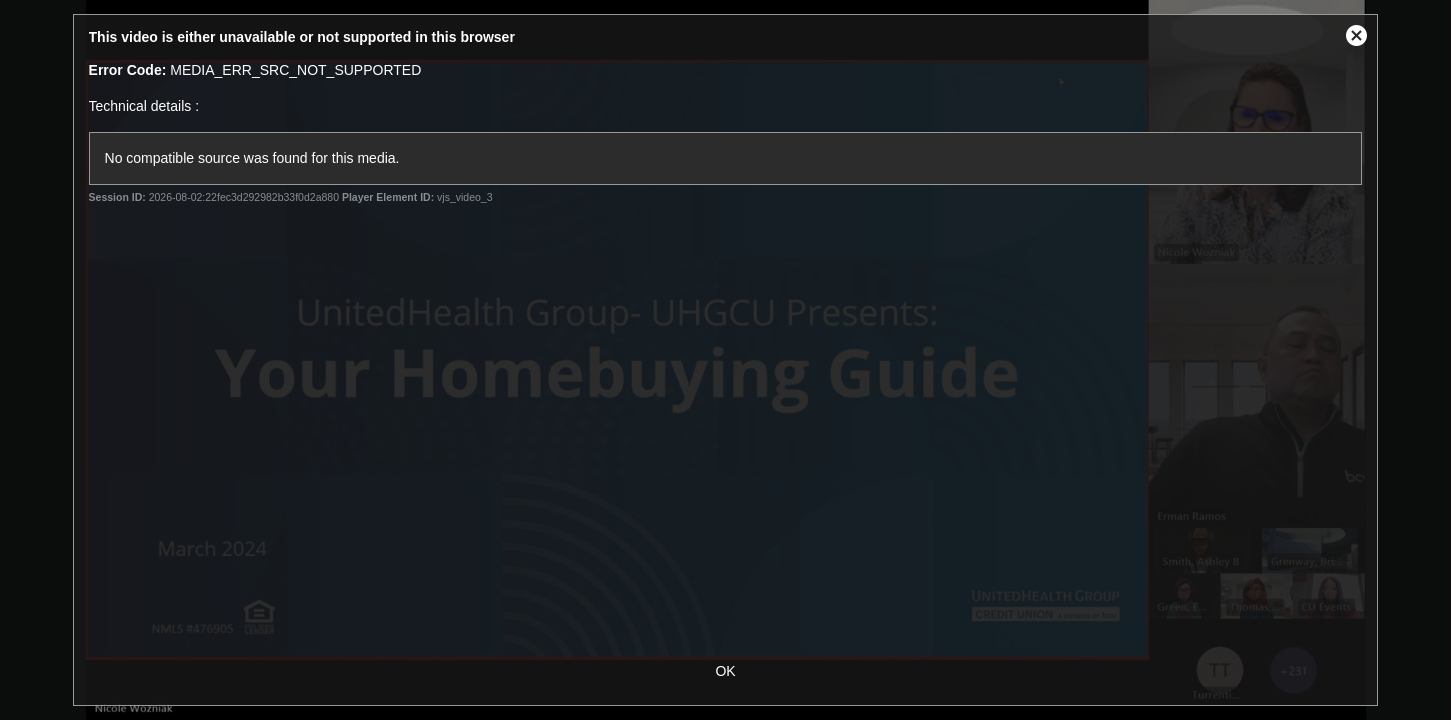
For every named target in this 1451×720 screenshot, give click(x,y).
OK (725, 671)
